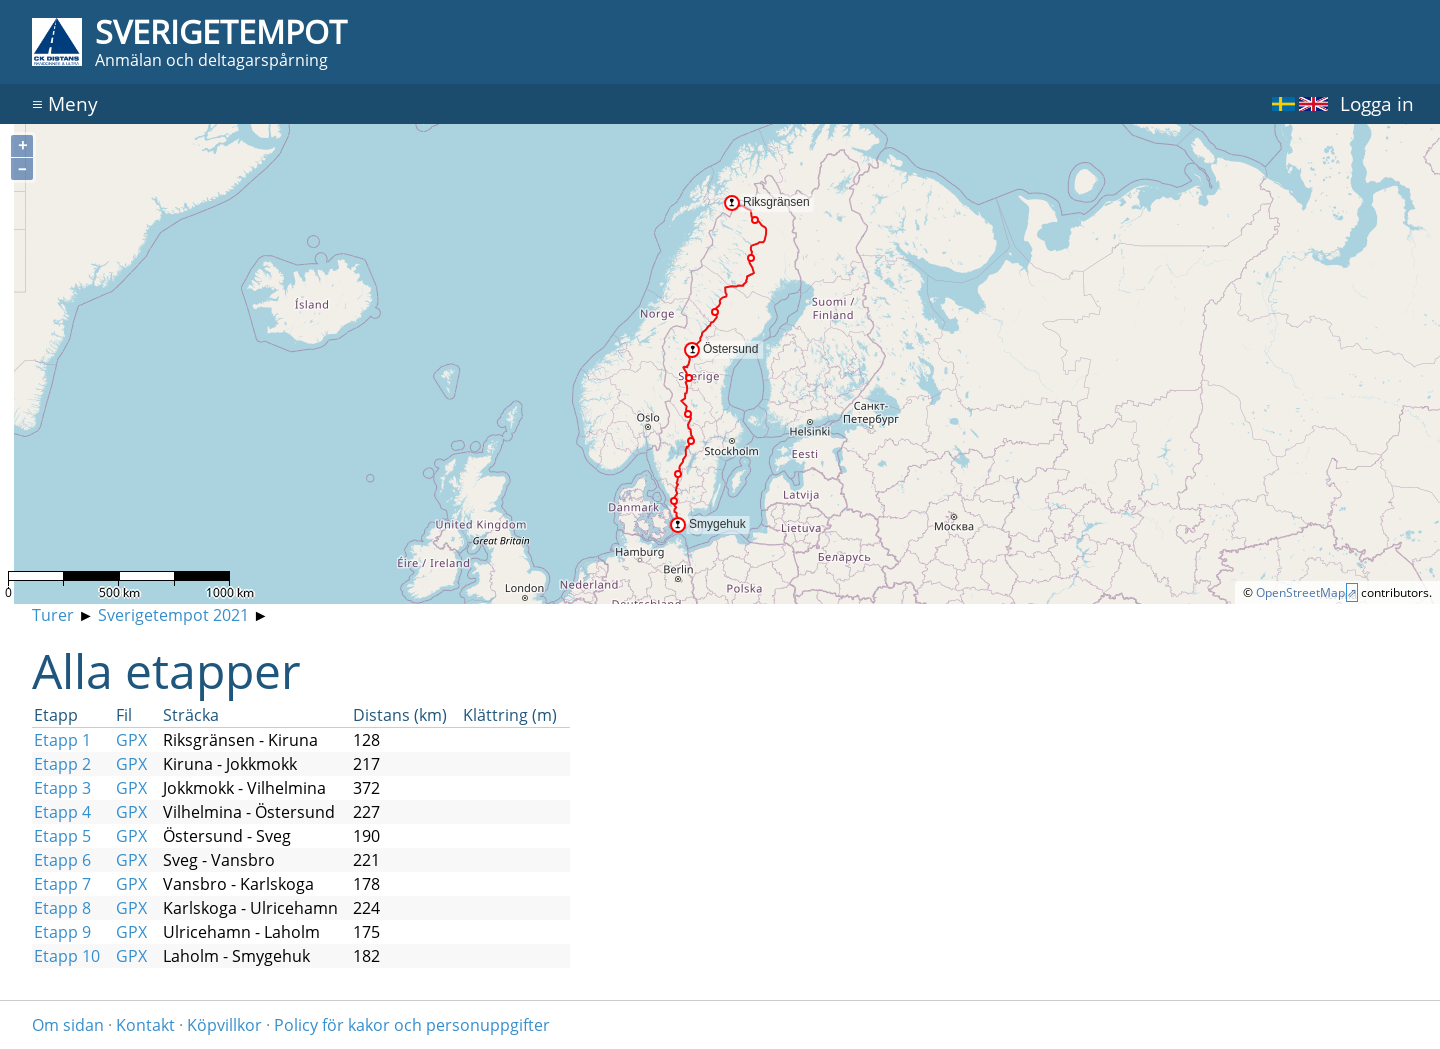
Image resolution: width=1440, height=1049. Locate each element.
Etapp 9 (62, 932)
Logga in (1377, 103)
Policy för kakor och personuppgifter (412, 1025)
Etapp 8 (62, 908)
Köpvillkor (224, 1025)
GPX (131, 740)
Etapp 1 (62, 740)
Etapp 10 (67, 956)
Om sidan (68, 1025)
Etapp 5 (62, 836)
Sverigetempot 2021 (173, 615)
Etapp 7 (62, 884)
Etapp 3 (62, 788)
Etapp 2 (62, 764)
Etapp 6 (62, 860)
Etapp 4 (62, 812)
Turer (53, 615)
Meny (65, 103)
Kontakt (145, 1025)
